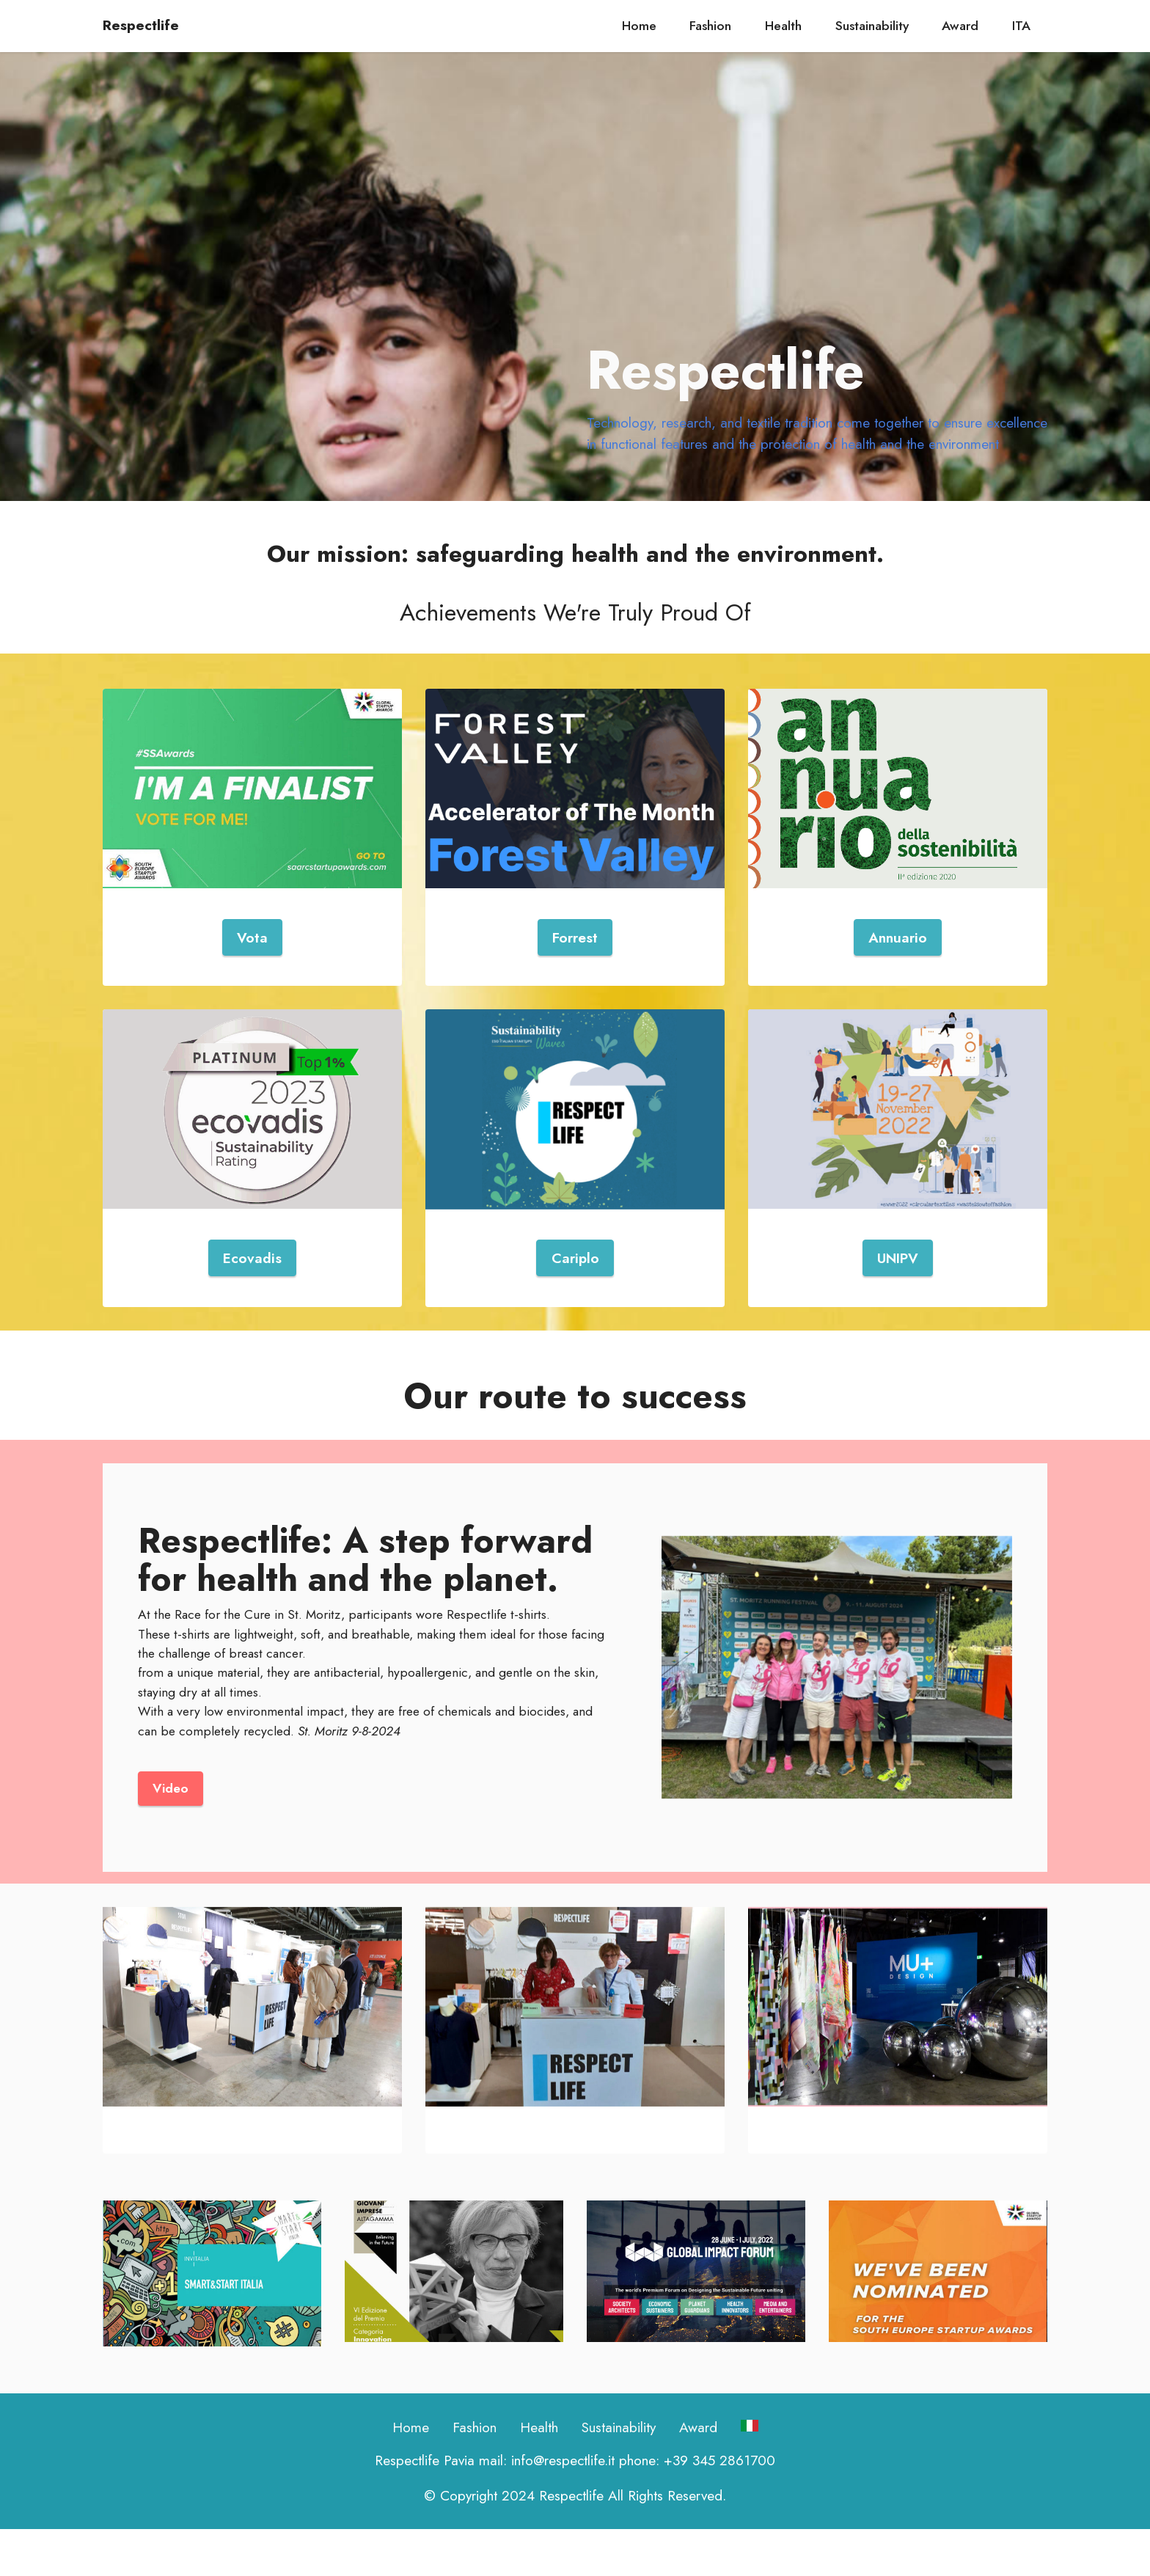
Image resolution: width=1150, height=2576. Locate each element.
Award (960, 25)
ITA (1021, 25)
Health (783, 25)
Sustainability (872, 25)
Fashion (710, 25)
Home (639, 25)
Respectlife (141, 25)
